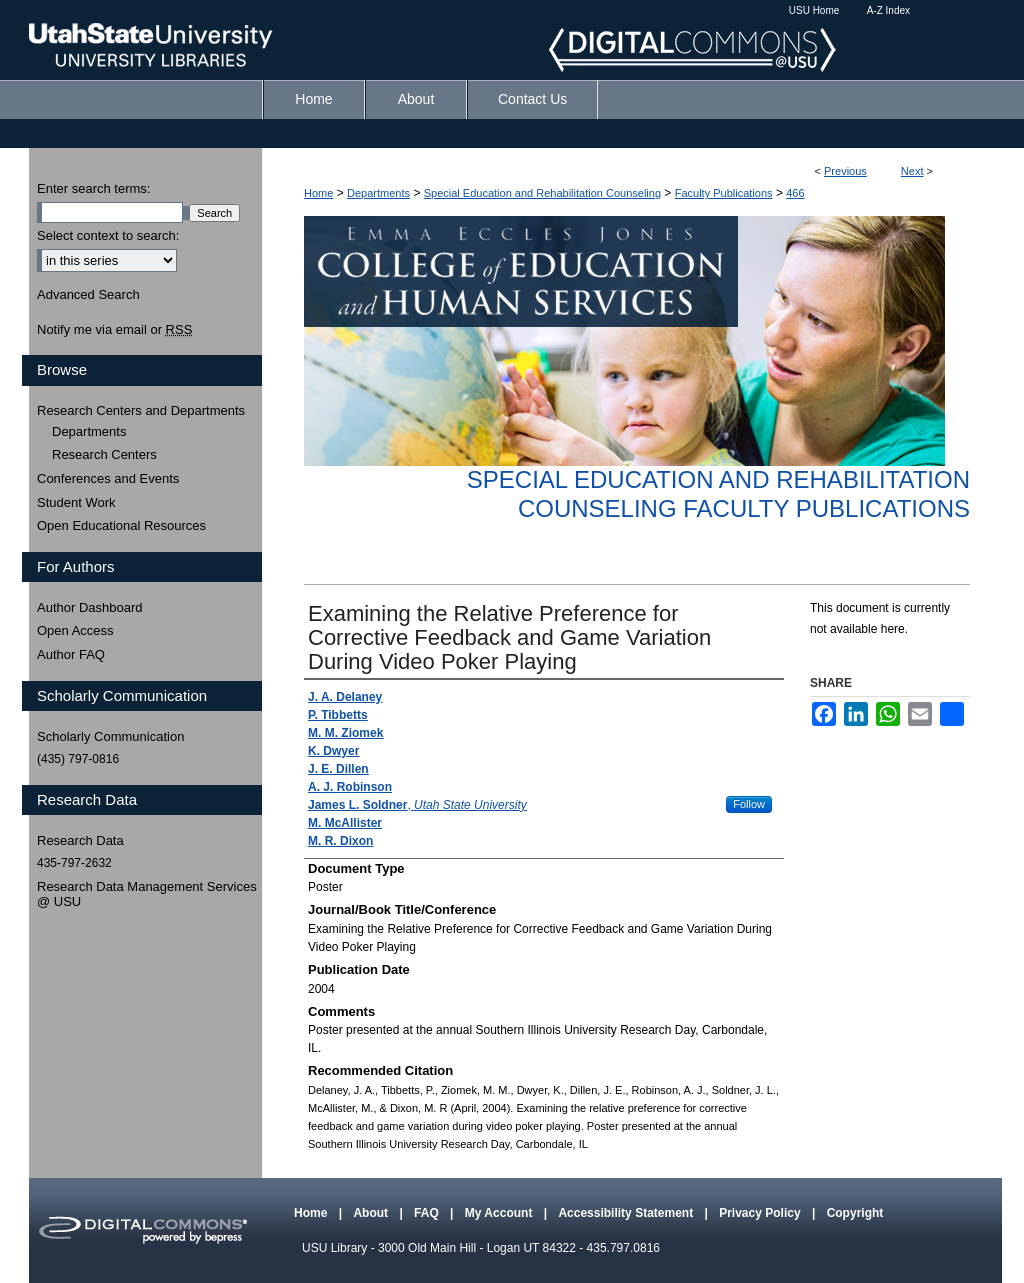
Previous (845, 171)
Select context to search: (108, 235)
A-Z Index (888, 10)
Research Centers (104, 454)
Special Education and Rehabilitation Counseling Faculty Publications (718, 494)
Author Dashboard (90, 607)
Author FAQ (71, 654)
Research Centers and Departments (141, 410)
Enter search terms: (93, 188)
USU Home (814, 10)
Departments (378, 193)
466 (795, 193)
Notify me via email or (114, 330)
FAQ (428, 1213)
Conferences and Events (108, 478)
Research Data (80, 840)
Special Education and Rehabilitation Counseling (542, 193)
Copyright (855, 1213)
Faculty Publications (724, 193)
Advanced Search (88, 294)
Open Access (75, 630)
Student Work (76, 502)
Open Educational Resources (121, 525)
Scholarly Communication (110, 736)
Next (912, 171)
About (372, 1213)
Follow (749, 804)
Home (318, 193)
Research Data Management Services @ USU (147, 894)
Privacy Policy (761, 1213)
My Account (500, 1213)
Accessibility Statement (627, 1213)
